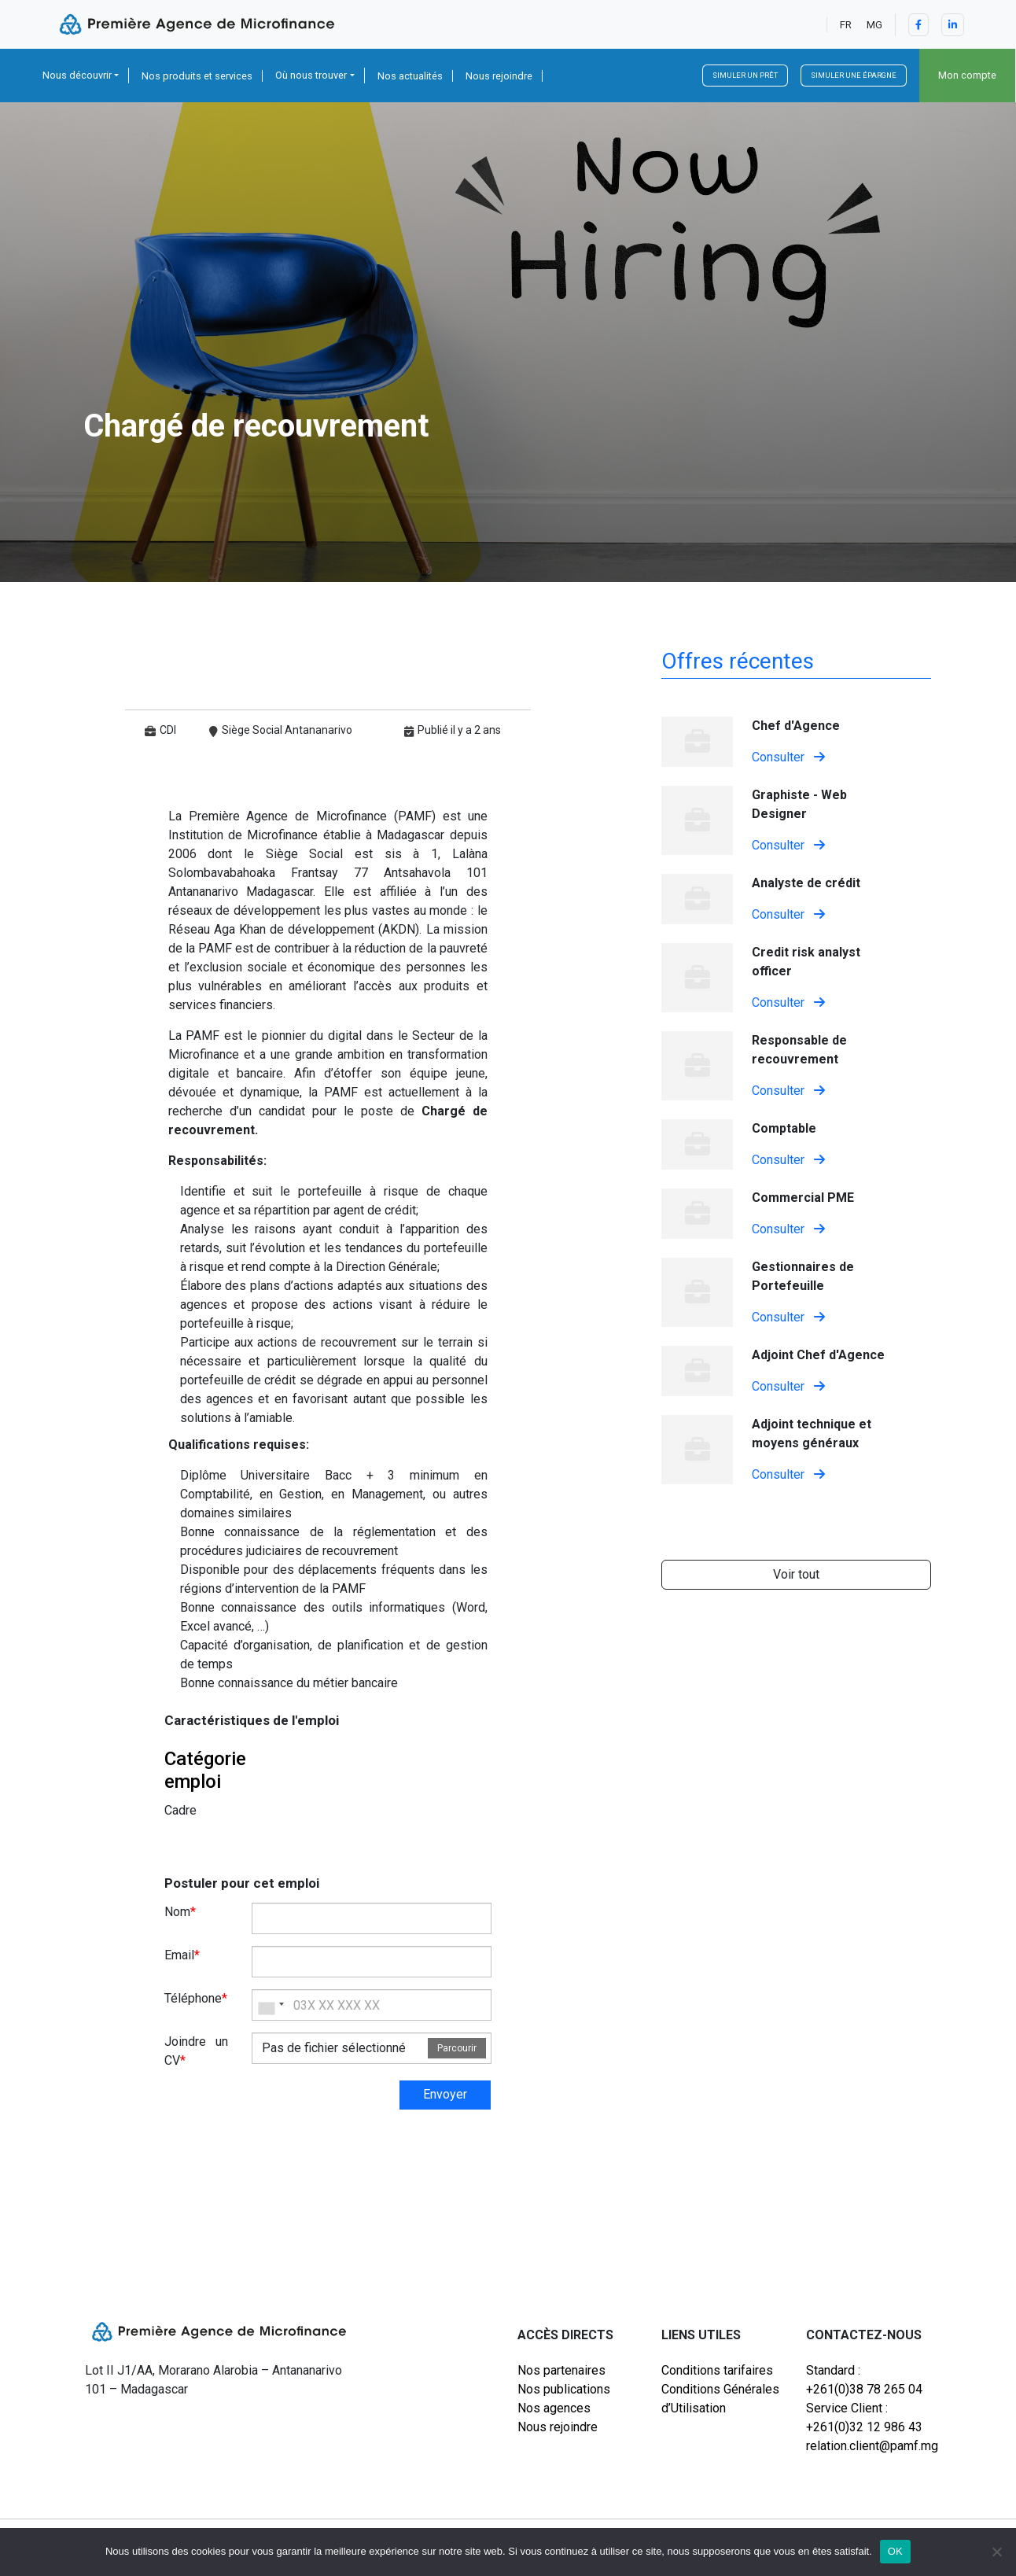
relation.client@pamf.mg (868, 2445)
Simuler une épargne (853, 75)
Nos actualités (410, 76)
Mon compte (967, 75)
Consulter (788, 757)
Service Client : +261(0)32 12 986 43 (864, 2417)
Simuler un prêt (745, 75)
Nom (180, 1911)
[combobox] (270, 2005)
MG (874, 25)
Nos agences (554, 2408)
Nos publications (563, 2389)
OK (895, 2551)
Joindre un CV (196, 2051)
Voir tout (796, 1574)
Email (182, 1955)
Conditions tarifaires (717, 2370)
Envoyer (445, 2094)
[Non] (996, 2551)
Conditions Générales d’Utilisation (720, 2399)
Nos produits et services (197, 76)
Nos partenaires (561, 2370)
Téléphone (195, 1998)
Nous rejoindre (499, 76)
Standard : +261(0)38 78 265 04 (864, 2380)
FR (846, 25)
